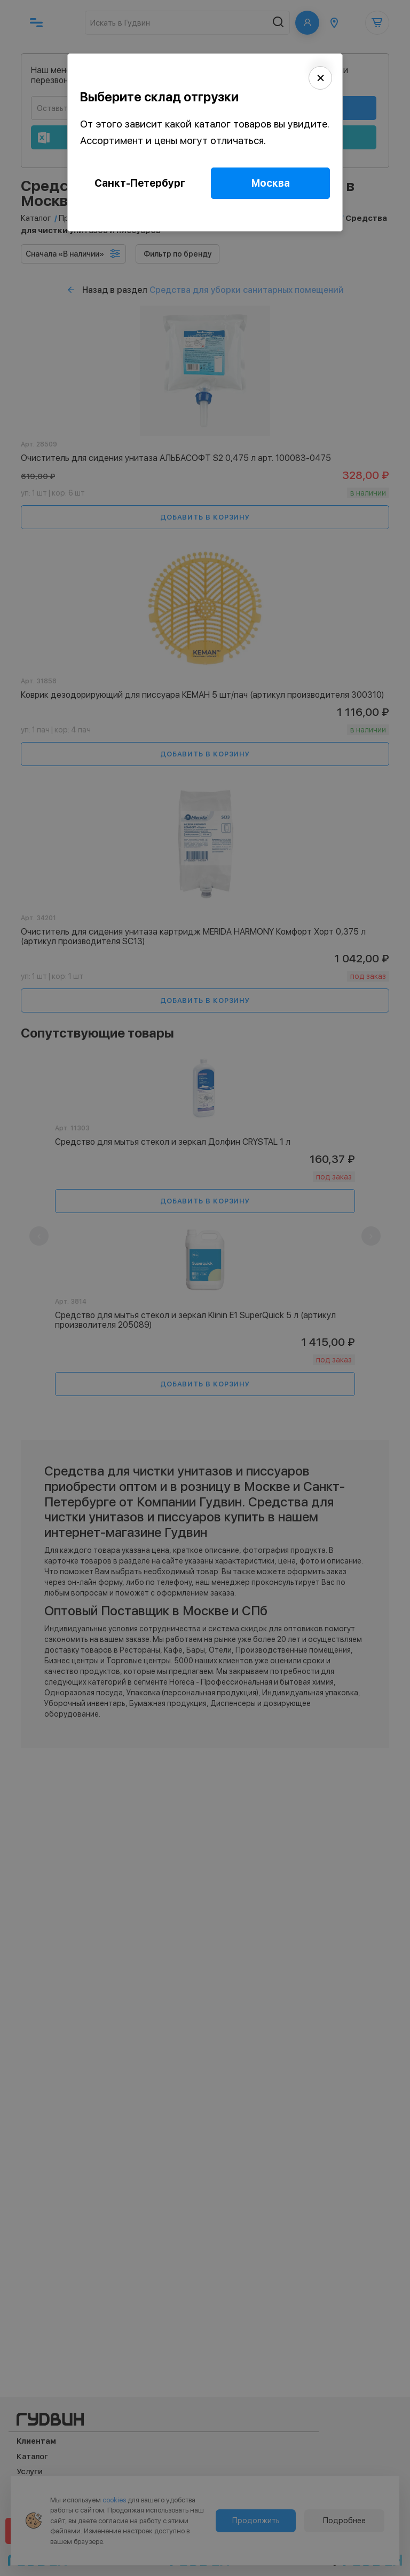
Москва (270, 183)
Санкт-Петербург (139, 183)
